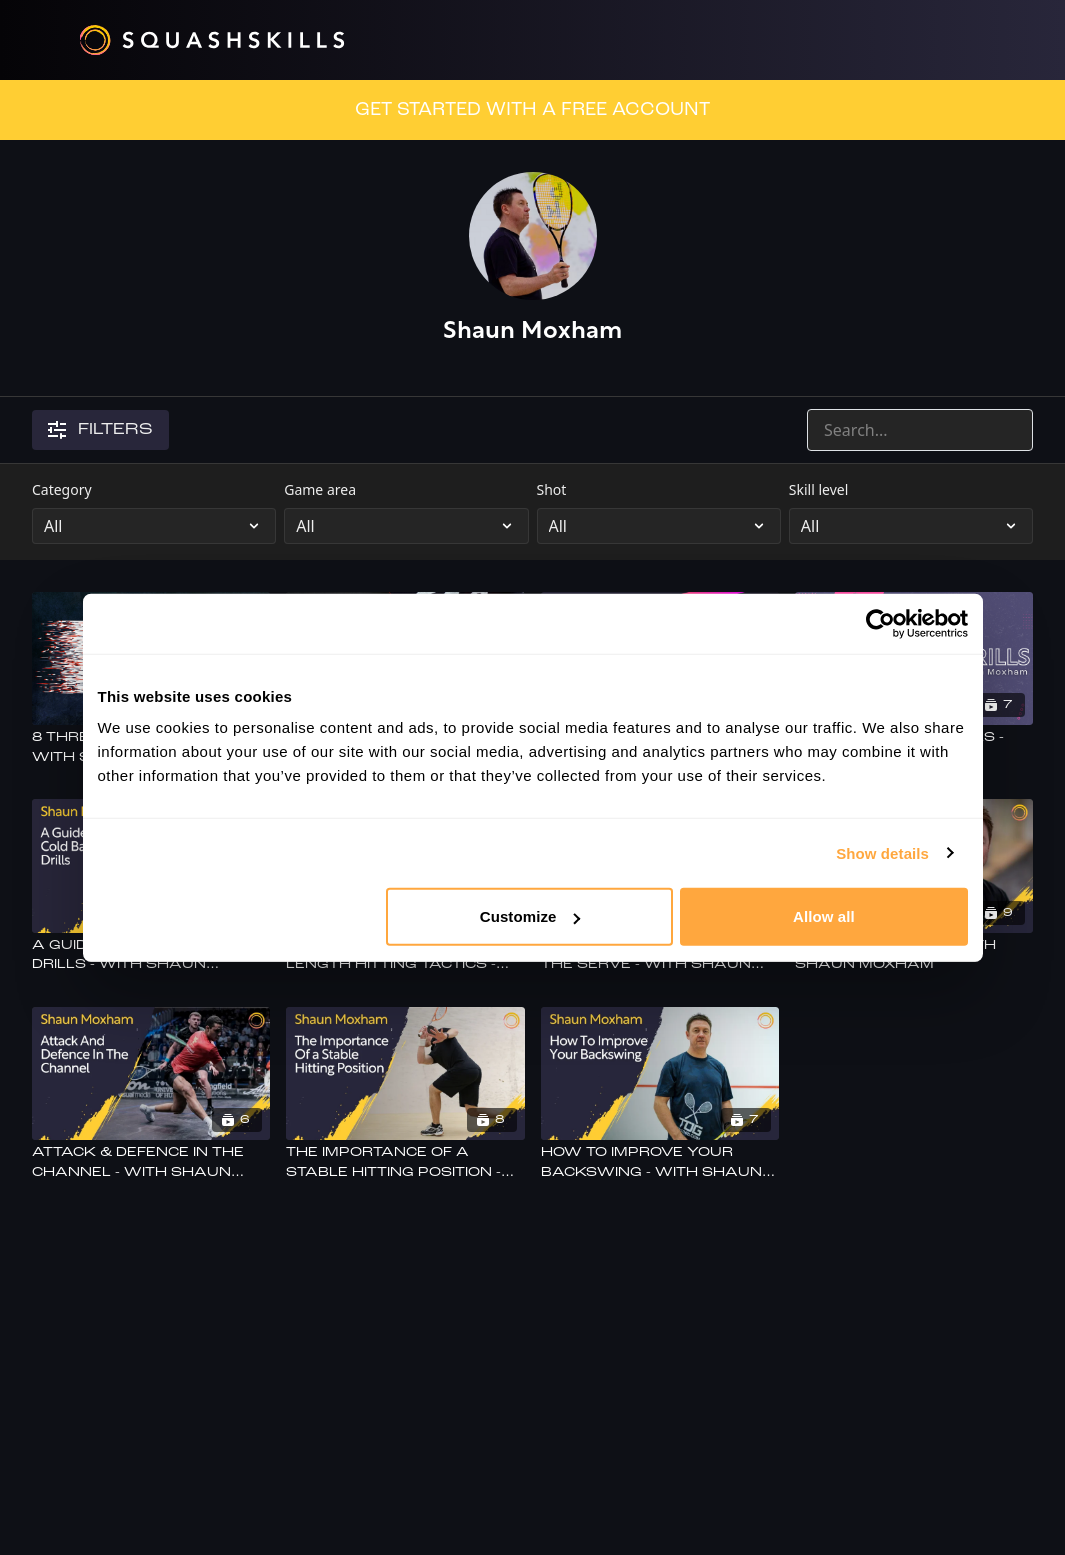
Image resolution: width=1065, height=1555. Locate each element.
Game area (320, 489)
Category (62, 489)
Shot (552, 489)
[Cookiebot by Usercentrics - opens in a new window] (880, 623)
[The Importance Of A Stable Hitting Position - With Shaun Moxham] (405, 1162)
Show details (882, 852)
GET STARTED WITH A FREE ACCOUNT (532, 110)
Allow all (824, 916)
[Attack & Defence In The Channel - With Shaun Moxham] (151, 1162)
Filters (100, 430)
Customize (530, 916)
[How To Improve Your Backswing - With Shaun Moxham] (660, 1162)
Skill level (819, 489)
